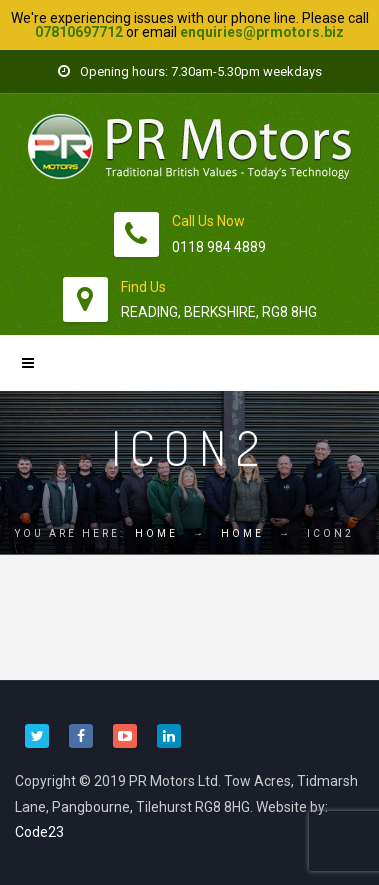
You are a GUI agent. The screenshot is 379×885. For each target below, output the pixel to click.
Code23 (39, 832)
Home (156, 533)
